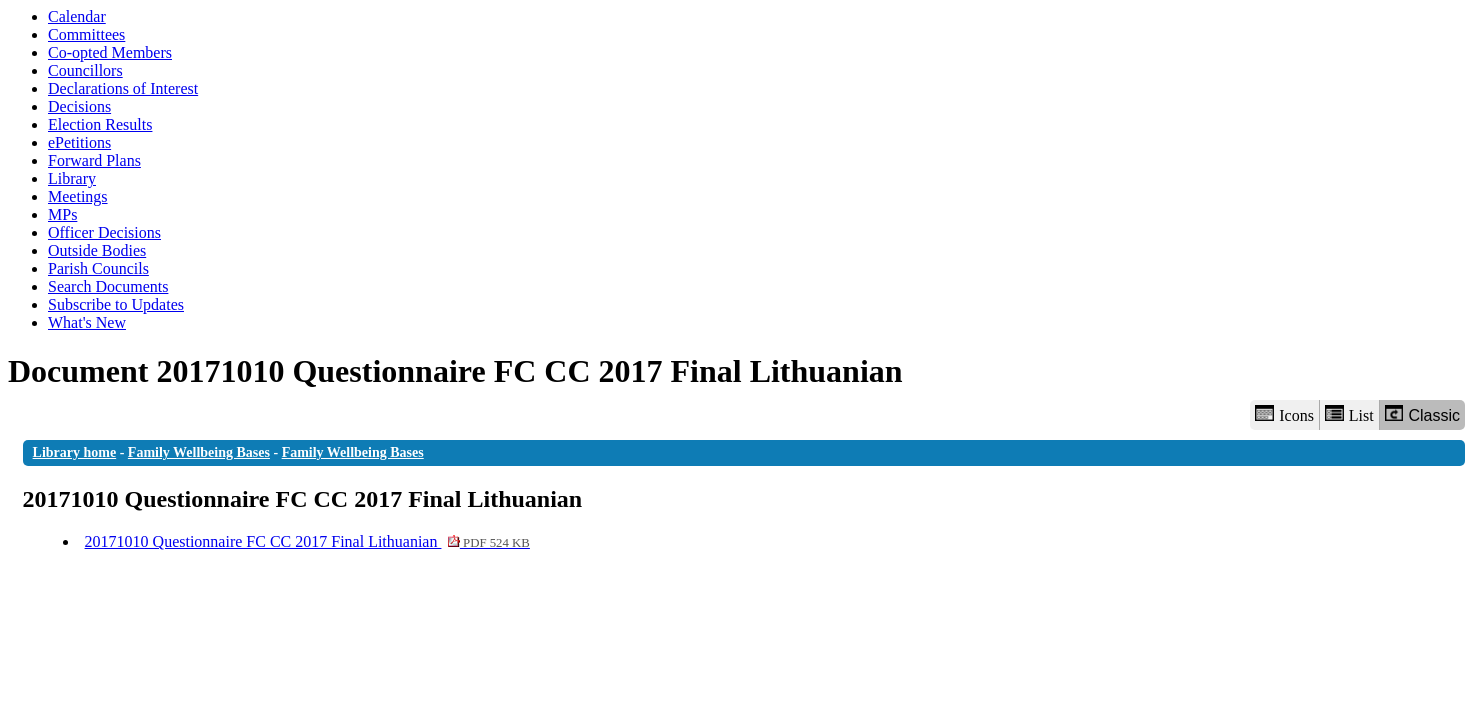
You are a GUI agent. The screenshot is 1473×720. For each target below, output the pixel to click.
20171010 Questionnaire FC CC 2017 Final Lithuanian (307, 541)
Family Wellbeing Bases (199, 452)
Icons (1284, 414)
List (1349, 414)
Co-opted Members (110, 52)
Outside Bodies (97, 250)
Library (72, 178)
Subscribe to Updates (116, 304)
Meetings (78, 196)
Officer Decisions (104, 232)
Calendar (77, 16)
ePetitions (79, 142)
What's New (87, 322)
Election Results (100, 124)
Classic (1422, 414)
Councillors (85, 70)
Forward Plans (94, 160)
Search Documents (108, 286)
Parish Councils (98, 268)
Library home (75, 452)
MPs (62, 214)
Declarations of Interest (123, 88)
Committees (86, 34)
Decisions (79, 106)
